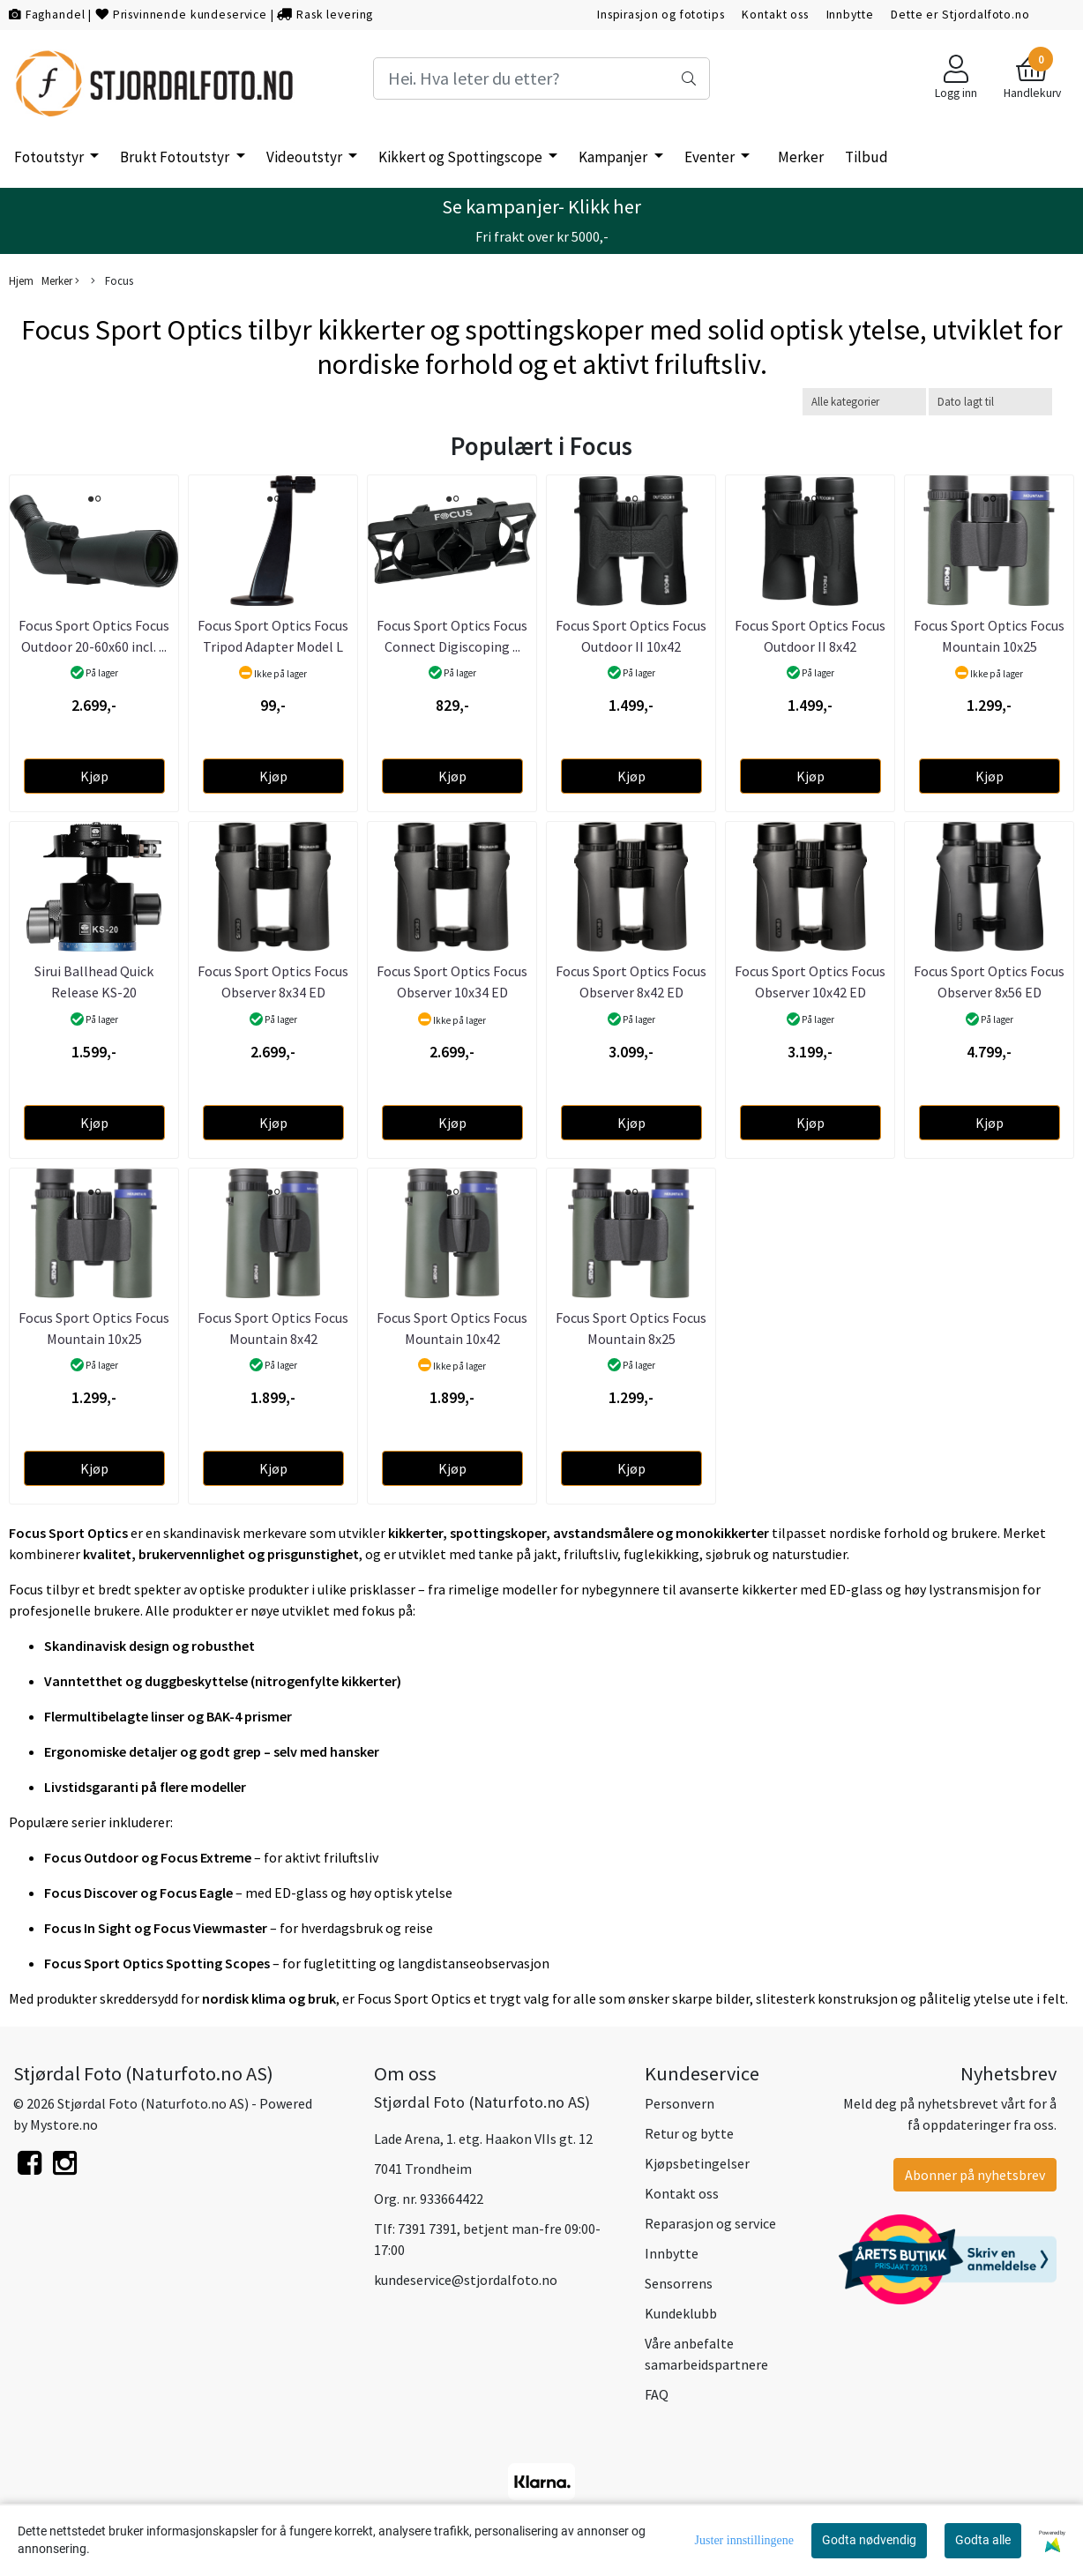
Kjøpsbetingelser (697, 2163)
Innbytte (850, 14)
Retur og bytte (689, 2133)
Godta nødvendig (869, 2540)
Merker (801, 157)
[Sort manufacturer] (864, 401)
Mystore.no (64, 2124)
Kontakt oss (775, 14)
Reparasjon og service (710, 2223)
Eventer (710, 157)
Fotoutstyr (50, 157)
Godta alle (983, 2540)
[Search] (542, 78)
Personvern (679, 2103)
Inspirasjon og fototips (661, 14)
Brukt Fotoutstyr (176, 157)
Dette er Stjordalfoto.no (960, 14)
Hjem (21, 280)
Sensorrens (679, 2283)
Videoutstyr (305, 157)
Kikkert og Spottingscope (461, 157)
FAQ (656, 2394)
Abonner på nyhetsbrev (975, 2175)
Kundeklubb (681, 2313)
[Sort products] (990, 401)
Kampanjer (614, 157)
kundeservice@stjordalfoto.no (465, 2280)
